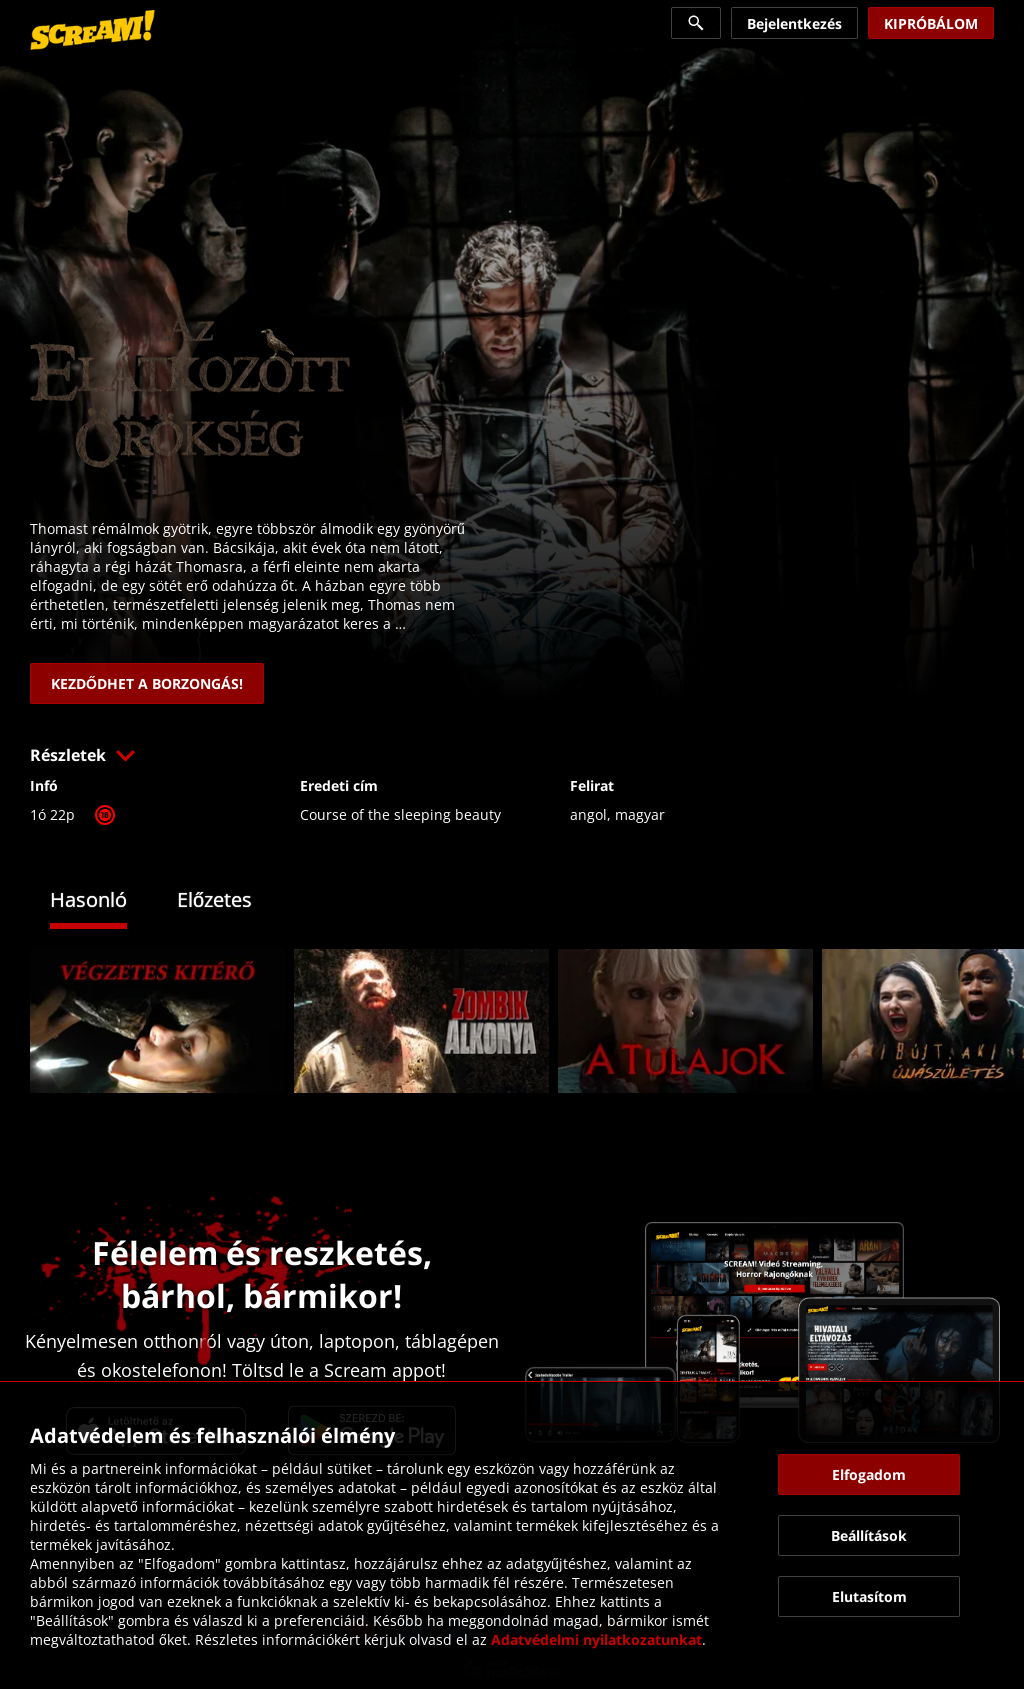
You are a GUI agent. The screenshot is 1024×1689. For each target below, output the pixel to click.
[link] (92, 30)
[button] (512, 755)
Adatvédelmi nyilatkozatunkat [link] (596, 1639)
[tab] (103, 902)
